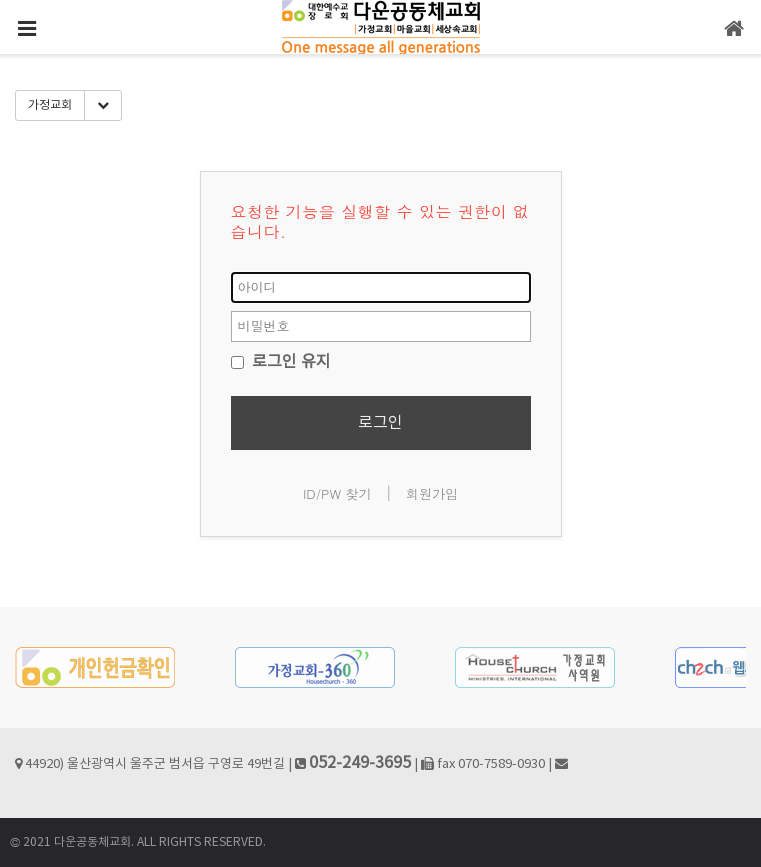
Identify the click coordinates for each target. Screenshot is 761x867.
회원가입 (432, 493)
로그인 (380, 423)
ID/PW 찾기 (337, 493)
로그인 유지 (281, 362)
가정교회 (50, 105)
